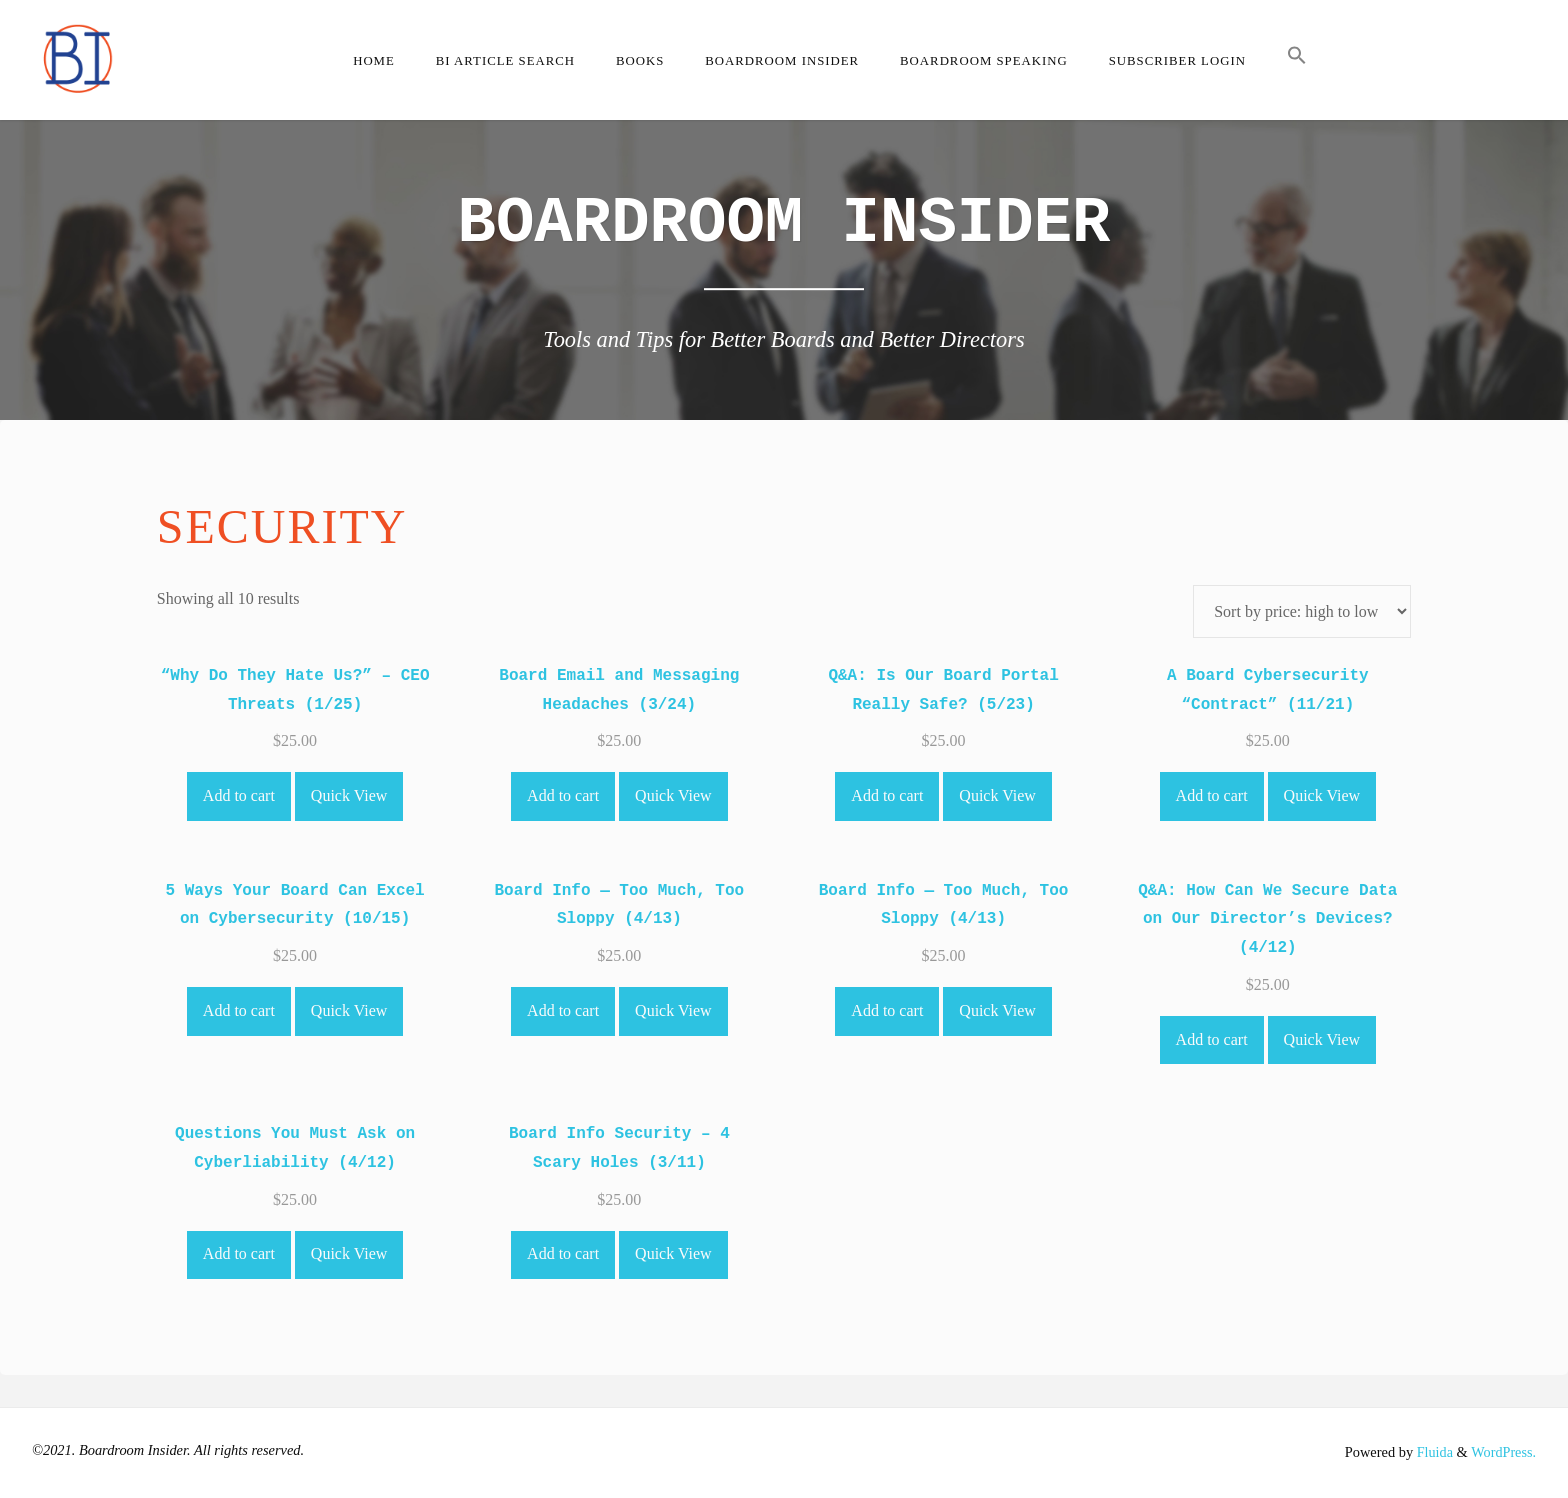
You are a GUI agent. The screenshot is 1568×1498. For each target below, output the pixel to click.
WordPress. (1503, 1452)
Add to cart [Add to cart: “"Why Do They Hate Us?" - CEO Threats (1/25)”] (239, 795)
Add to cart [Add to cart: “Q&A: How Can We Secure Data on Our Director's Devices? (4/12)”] (1212, 1039)
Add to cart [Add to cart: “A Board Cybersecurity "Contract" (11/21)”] (1212, 795)
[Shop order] (1302, 611)
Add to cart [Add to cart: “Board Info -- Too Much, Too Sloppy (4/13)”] (563, 1010)
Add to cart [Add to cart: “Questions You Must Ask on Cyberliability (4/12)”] (239, 1253)
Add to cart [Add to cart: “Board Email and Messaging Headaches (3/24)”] (563, 795)
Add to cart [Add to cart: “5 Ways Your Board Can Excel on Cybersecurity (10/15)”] (239, 1010)
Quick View (349, 795)
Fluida (1432, 1452)
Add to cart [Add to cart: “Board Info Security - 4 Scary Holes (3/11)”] (563, 1253)
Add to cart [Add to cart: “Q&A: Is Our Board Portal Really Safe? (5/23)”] (887, 795)
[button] (1296, 60)
